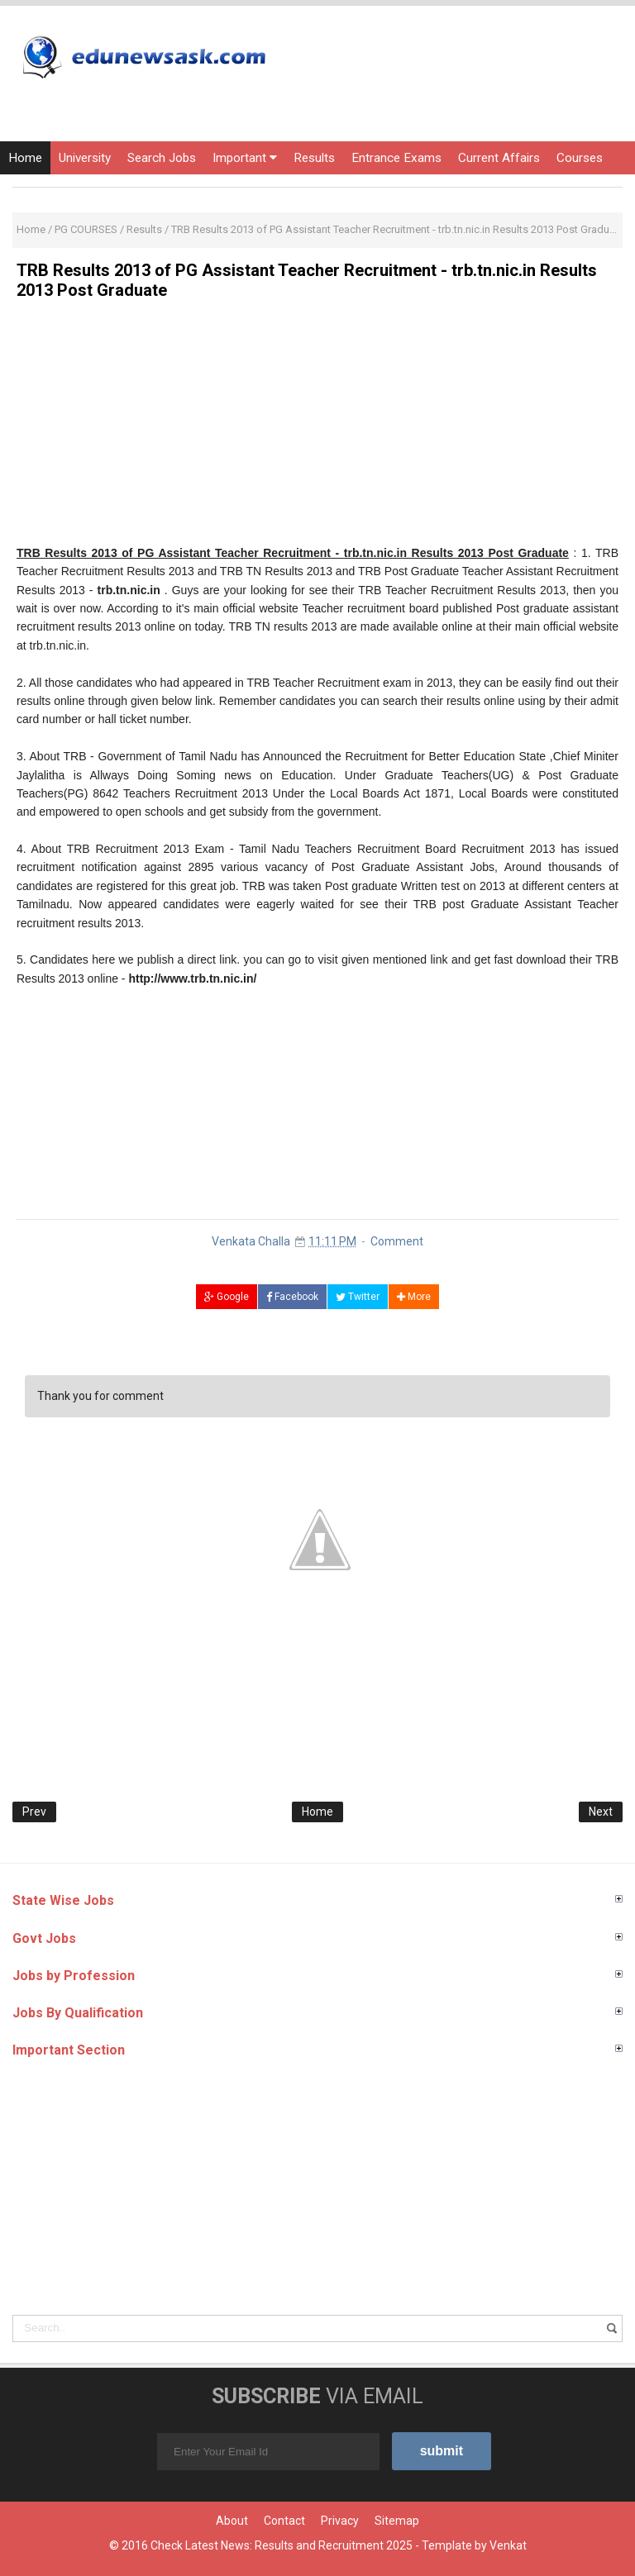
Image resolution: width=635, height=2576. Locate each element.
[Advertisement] (317, 428)
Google (226, 1296)
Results (314, 157)
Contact (284, 2520)
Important (244, 157)
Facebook (292, 1296)
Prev (34, 1811)
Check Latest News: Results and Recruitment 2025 (281, 2545)
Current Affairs (499, 157)
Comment (396, 1241)
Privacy (340, 2520)
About (232, 2520)
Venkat (508, 2545)
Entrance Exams (396, 157)
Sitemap (397, 2520)
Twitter (358, 1296)
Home (25, 157)
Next (601, 1811)
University (85, 157)
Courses (579, 157)
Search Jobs (161, 157)
